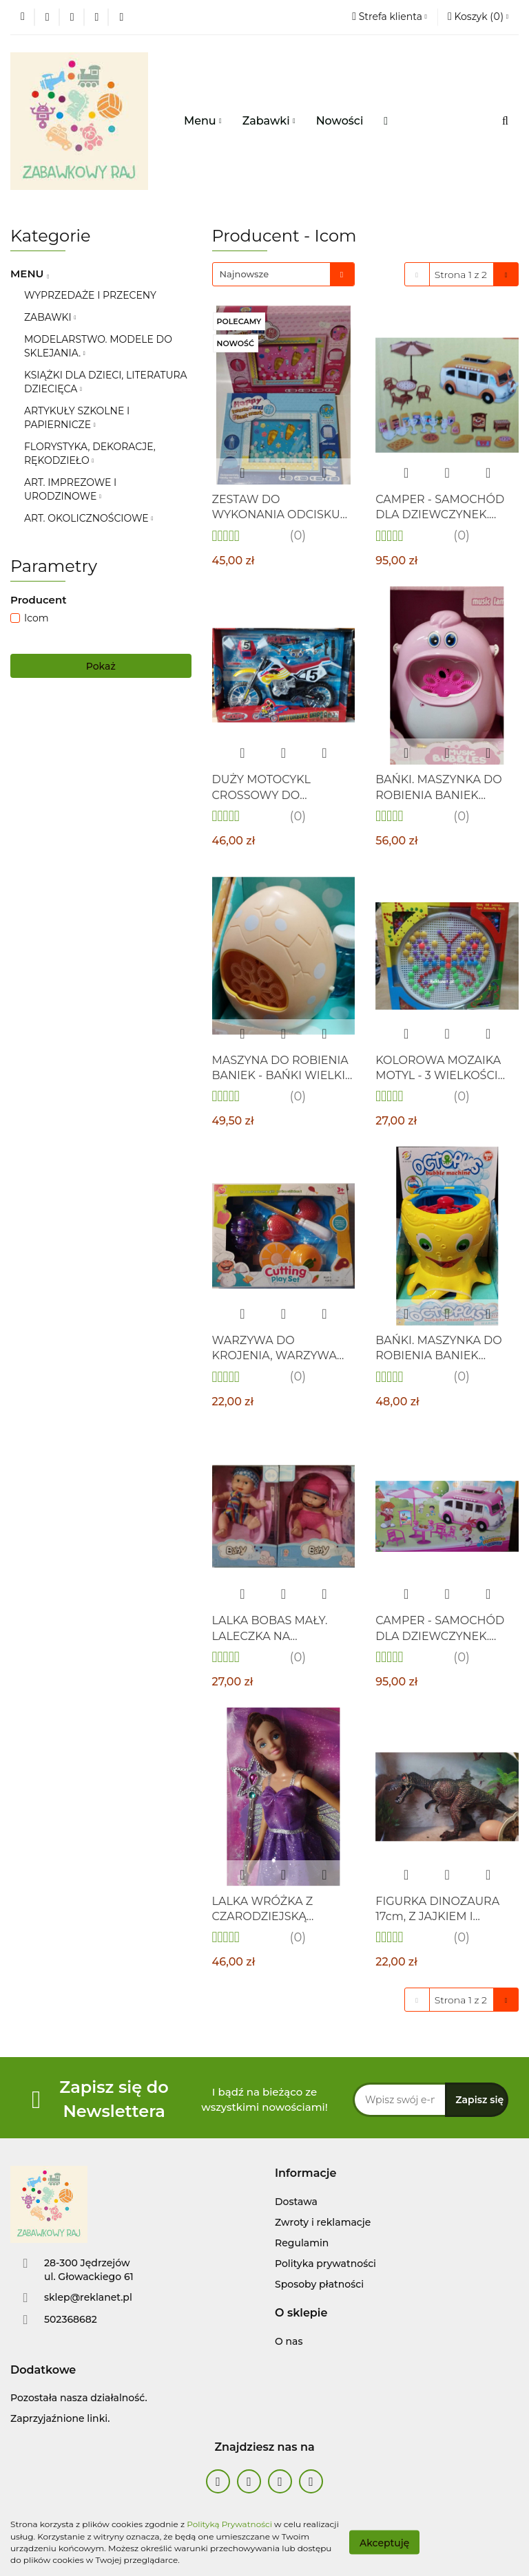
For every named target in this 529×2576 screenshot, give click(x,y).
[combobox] (283, 274)
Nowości (340, 120)
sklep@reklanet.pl (88, 2297)
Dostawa (296, 2201)
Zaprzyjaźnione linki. (60, 2418)
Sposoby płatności (319, 2284)
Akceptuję (384, 2542)
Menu (203, 120)
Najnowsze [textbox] (244, 273)
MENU (29, 273)
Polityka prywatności (325, 2263)
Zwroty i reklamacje (323, 2222)
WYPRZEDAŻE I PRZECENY (90, 295)
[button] (305, 2173)
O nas (288, 2341)
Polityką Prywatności (229, 2524)
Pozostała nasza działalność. (78, 2398)
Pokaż (101, 666)
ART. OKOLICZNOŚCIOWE (88, 518)
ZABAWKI (50, 317)
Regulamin (302, 2243)
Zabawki (268, 120)
